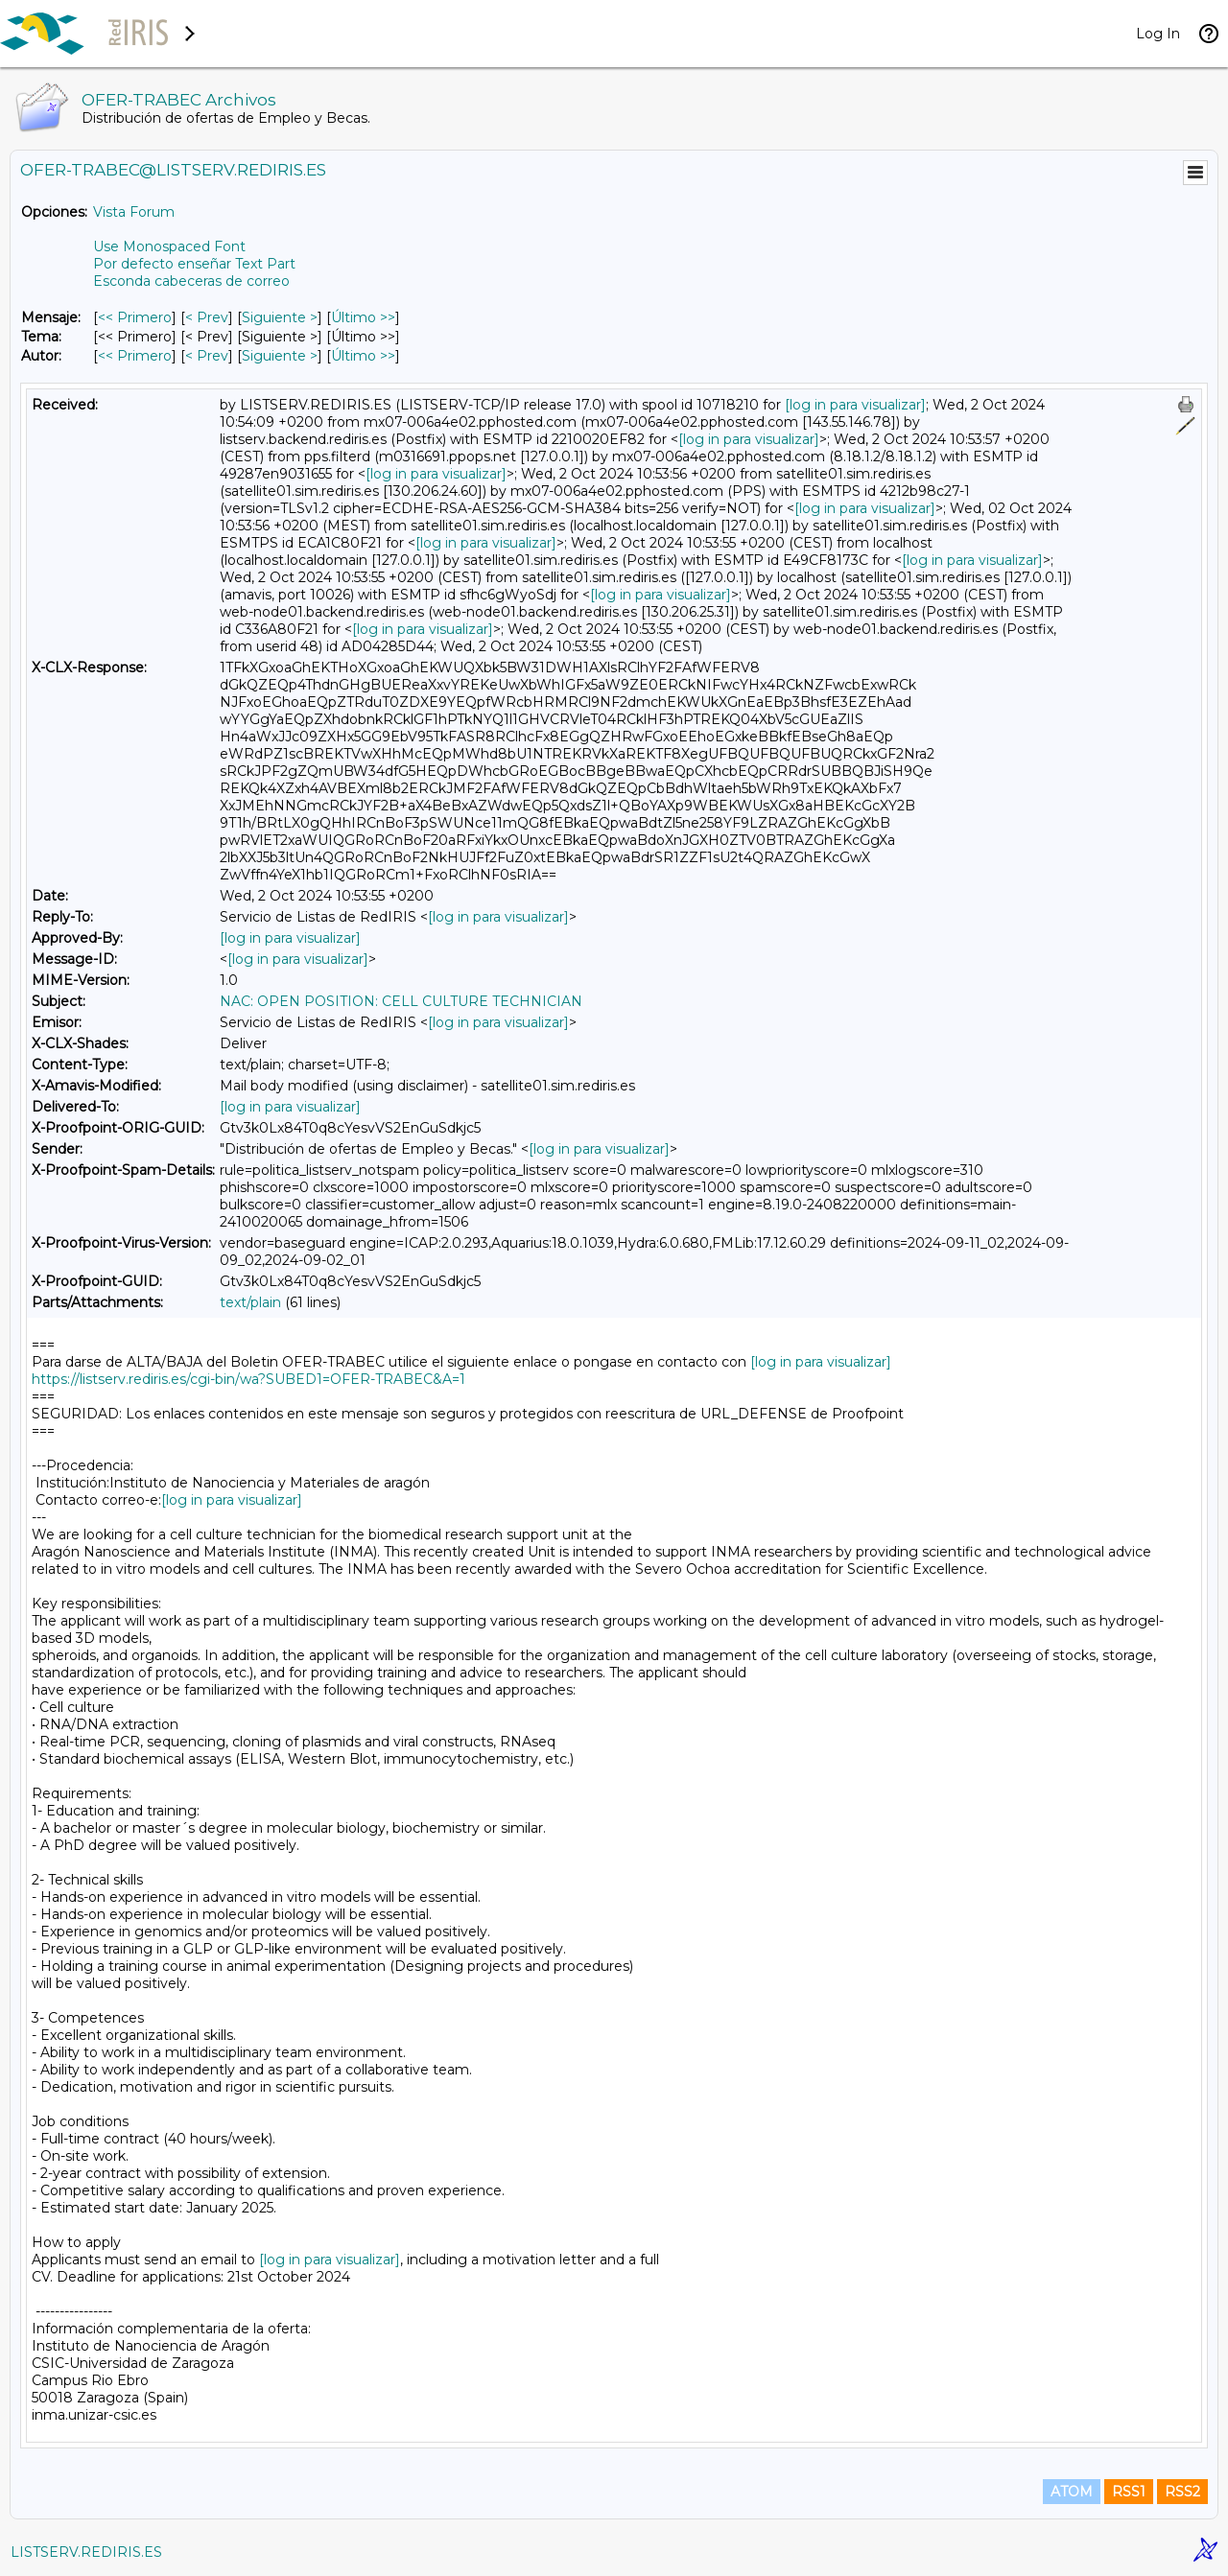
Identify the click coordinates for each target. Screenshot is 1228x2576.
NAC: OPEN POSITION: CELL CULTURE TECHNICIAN (401, 1001)
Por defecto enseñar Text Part (194, 263)
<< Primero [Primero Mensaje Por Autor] (135, 355)
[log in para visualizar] (855, 404)
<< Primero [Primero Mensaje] (135, 317)
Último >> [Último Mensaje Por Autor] (363, 355)
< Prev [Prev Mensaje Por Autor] (206, 355)
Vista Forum (134, 212)
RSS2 (1182, 2491)
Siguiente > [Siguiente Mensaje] (280, 317)
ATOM (1072, 2491)
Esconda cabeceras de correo (191, 281)
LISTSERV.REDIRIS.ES (86, 2552)
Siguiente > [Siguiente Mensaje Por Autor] (280, 355)
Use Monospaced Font (169, 246)
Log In (1158, 33)
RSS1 (1128, 2491)
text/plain (250, 1302)
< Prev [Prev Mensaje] (206, 317)
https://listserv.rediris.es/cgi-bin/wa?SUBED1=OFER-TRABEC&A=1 (248, 1379)
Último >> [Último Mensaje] (363, 317)
